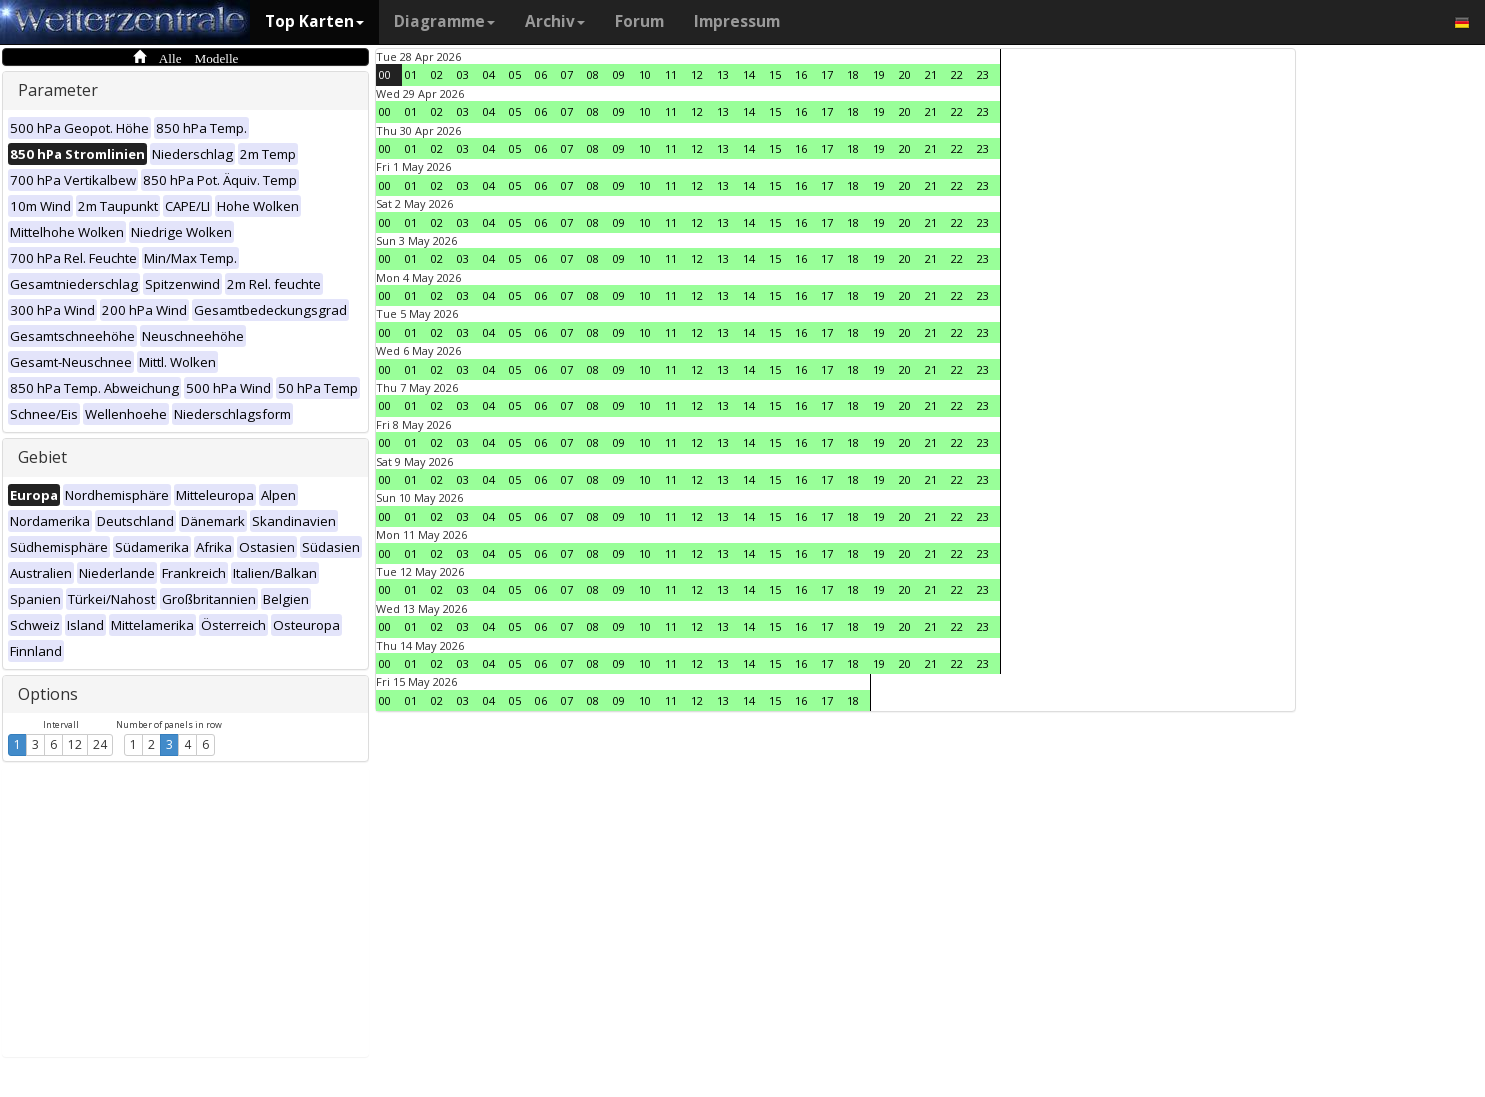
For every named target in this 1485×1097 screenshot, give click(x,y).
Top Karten (314, 21)
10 (645, 74)
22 (957, 74)
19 (879, 74)
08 (593, 74)
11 (671, 74)
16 (801, 74)
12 (75, 744)
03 (463, 74)
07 (567, 74)
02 (437, 74)
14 (749, 74)
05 (515, 74)
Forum (639, 21)
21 (931, 74)
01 (411, 74)
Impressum (737, 21)
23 (983, 74)
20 (905, 74)
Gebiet (42, 457)
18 (853, 74)
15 (775, 74)
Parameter (58, 90)
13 (723, 74)
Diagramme (444, 21)
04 (489, 74)
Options (48, 694)
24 (100, 744)
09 (619, 74)
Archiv (555, 21)
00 (385, 74)
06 (541, 74)
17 (827, 74)
